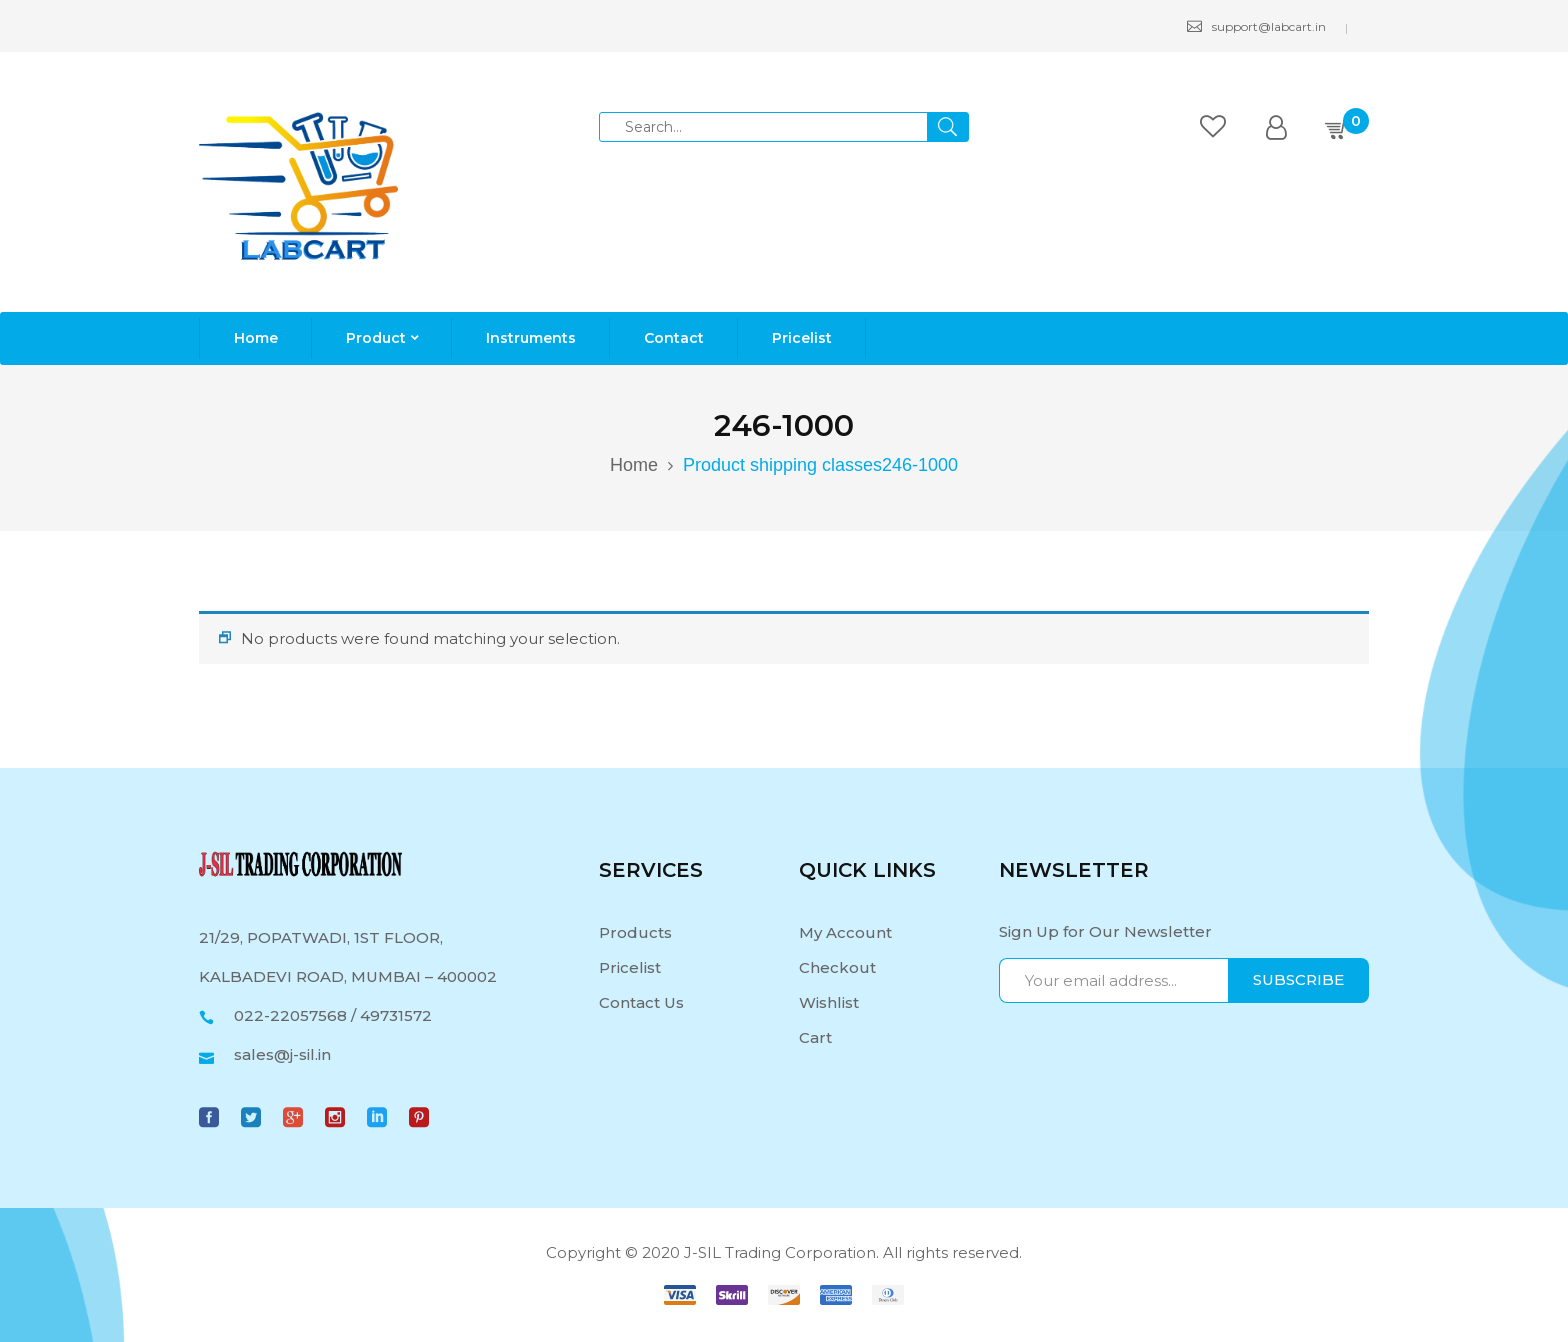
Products (635, 932)
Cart (815, 1037)
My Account (845, 932)
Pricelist (630, 967)
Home (634, 465)
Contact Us (641, 1002)
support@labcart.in (1256, 26)
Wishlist (829, 1002)
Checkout (837, 967)
